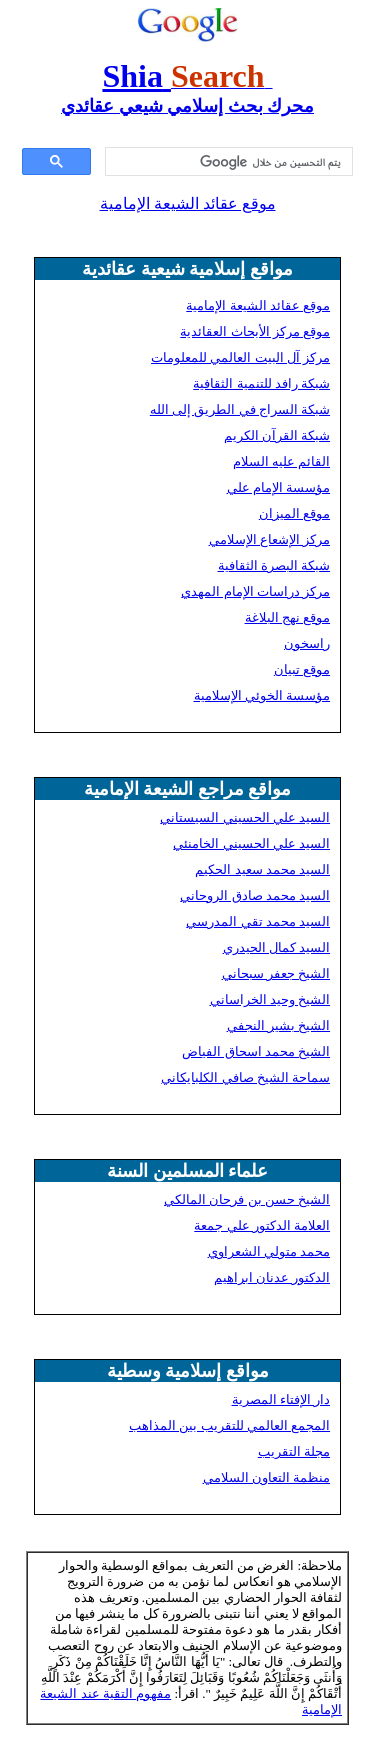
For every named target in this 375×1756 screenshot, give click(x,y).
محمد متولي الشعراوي (269, 1251)
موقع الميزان (294, 513)
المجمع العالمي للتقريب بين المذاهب (229, 1425)
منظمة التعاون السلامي (267, 1477)
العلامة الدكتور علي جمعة (262, 1225)
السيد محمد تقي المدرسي (258, 921)
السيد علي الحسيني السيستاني (245, 817)
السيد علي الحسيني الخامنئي (251, 843)
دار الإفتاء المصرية (281, 1399)
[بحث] (231, 162)
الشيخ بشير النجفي (279, 1025)
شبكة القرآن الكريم (277, 435)
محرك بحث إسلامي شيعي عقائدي (187, 106)
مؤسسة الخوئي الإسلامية (262, 695)
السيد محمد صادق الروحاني (255, 895)
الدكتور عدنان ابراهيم (272, 1277)
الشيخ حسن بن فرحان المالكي (247, 1199)
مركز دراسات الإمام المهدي (255, 591)
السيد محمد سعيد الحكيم (262, 869)
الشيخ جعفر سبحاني (276, 973)
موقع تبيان (302, 669)
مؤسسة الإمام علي (279, 487)
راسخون (307, 643)
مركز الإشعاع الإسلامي (270, 539)
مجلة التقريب (294, 1451)
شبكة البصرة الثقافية (274, 565)
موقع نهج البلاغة (288, 617)
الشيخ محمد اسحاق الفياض (256, 1051)
